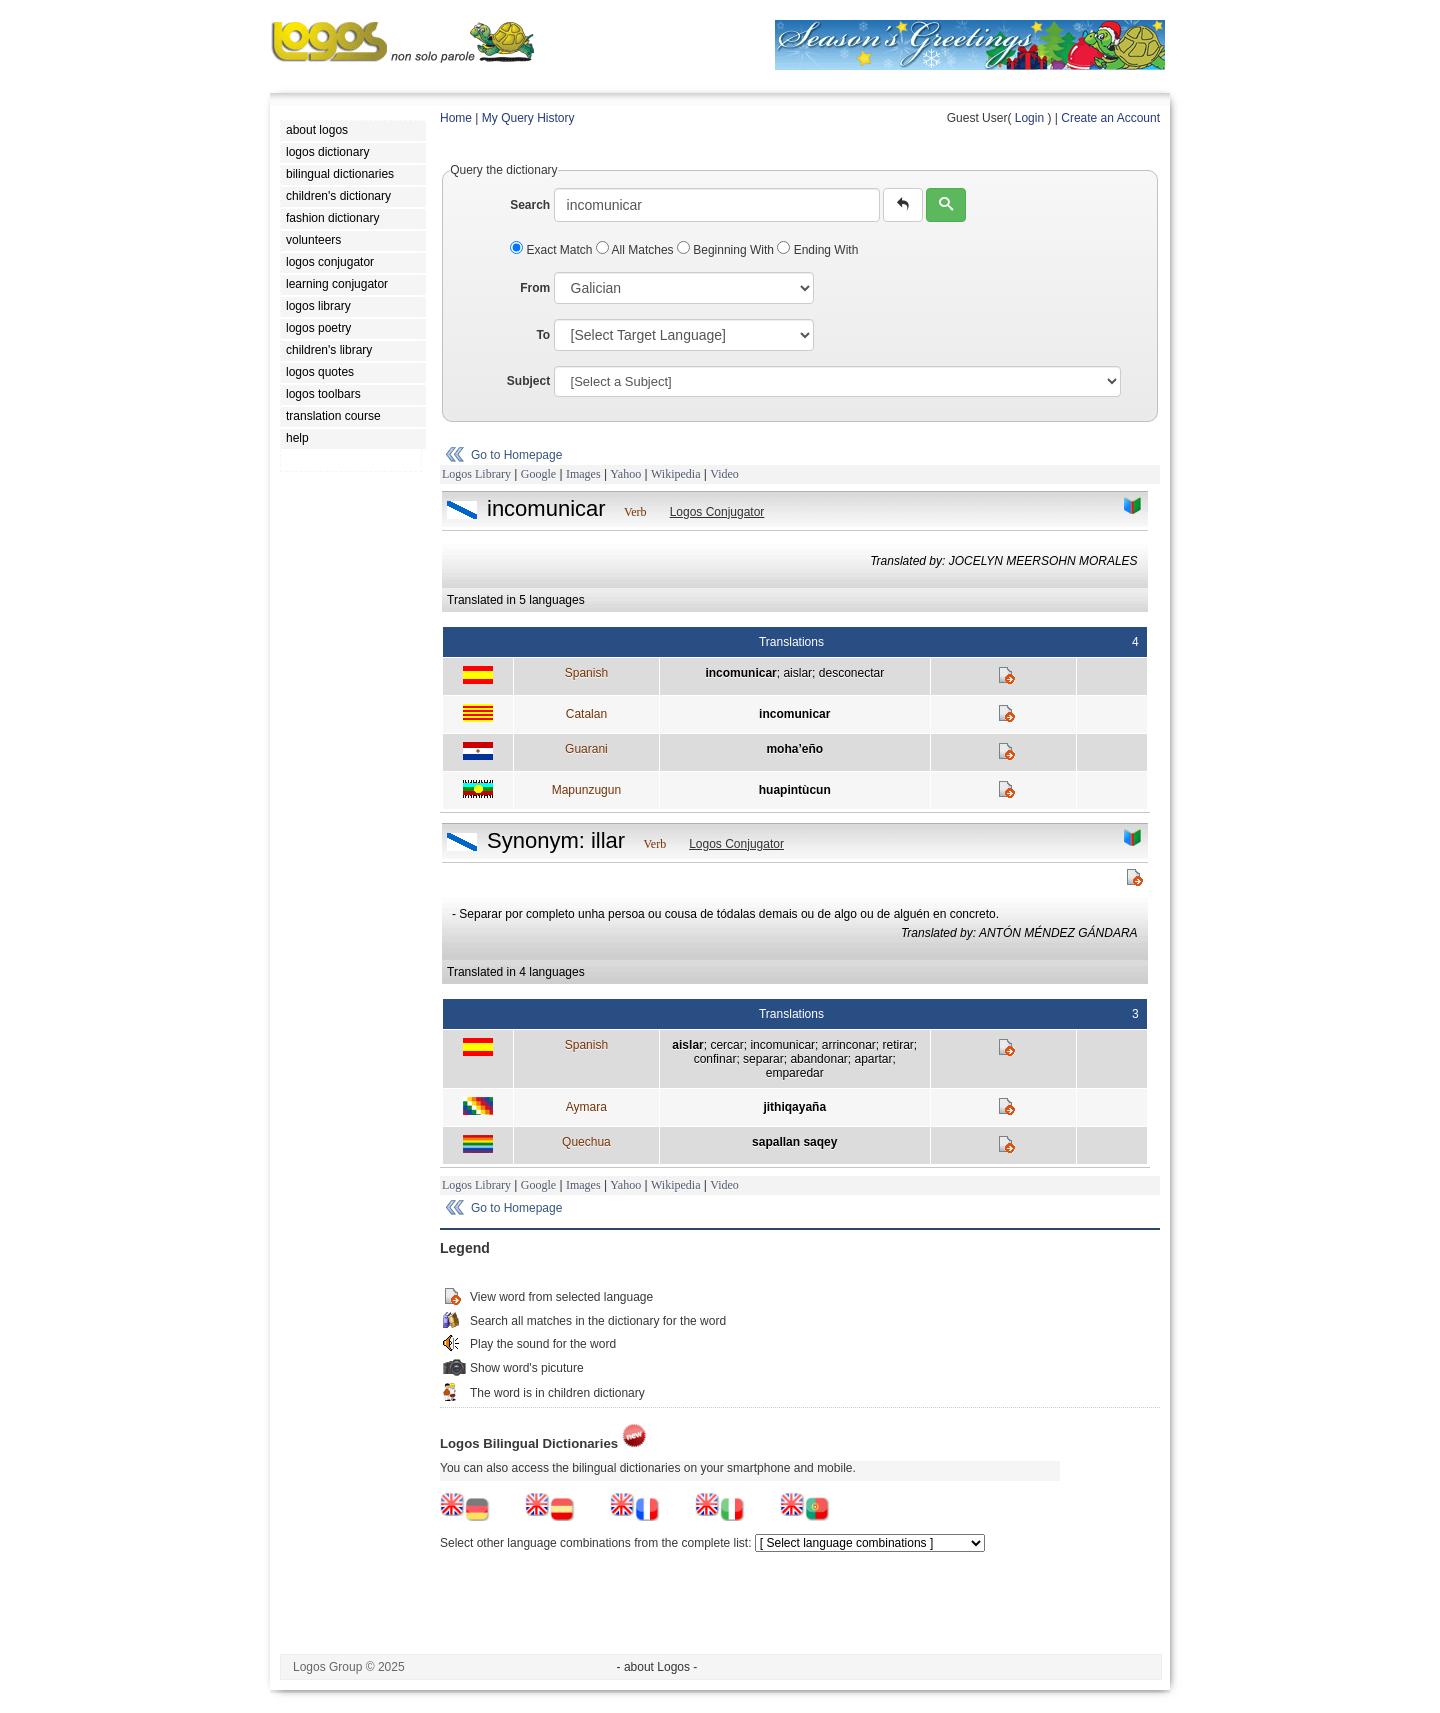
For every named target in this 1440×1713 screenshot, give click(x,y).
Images (583, 474)
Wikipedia (676, 474)
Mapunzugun (586, 790)
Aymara (586, 1107)
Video (724, 474)
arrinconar (849, 1045)
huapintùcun (795, 790)
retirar (897, 1045)
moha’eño (794, 749)
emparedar (795, 1073)
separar (763, 1059)
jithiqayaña (794, 1107)
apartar (873, 1059)
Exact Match (553, 250)
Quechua (586, 1142)
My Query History (528, 118)
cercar (726, 1045)
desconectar (851, 673)
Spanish (586, 673)
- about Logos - (657, 1667)
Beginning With (727, 250)
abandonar (818, 1059)
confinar (715, 1059)
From (535, 288)
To (543, 335)
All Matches (636, 250)
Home (456, 118)
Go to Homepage (516, 455)
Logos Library (476, 474)
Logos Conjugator (717, 512)
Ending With (817, 250)
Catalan (586, 714)
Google (538, 474)
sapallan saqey (794, 1142)
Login (1029, 118)
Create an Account (1110, 118)
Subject (528, 381)
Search (530, 205)
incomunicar (740, 673)
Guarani (586, 749)
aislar (797, 673)
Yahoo (625, 474)
